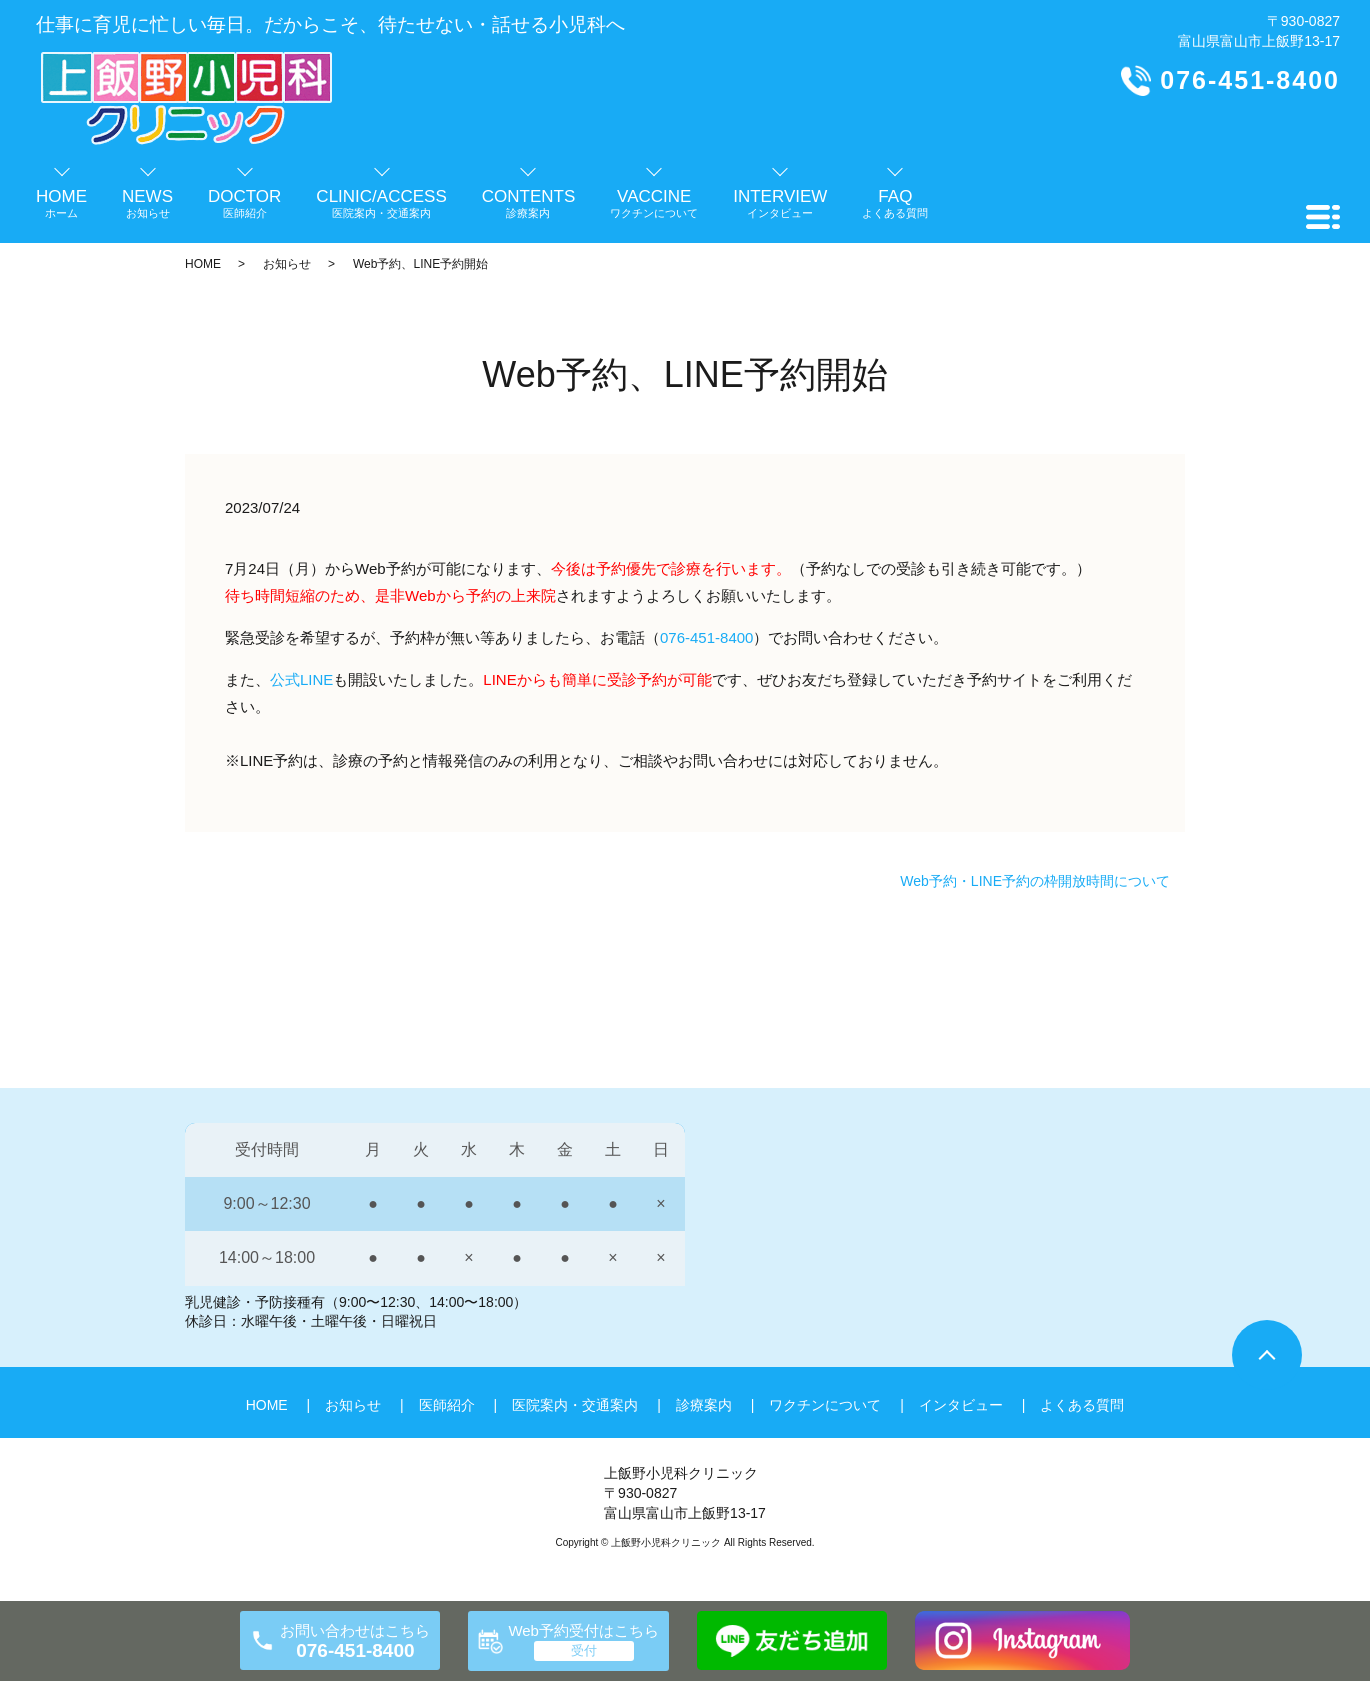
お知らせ (287, 264)
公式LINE (301, 679)
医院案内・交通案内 (575, 1405)
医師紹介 (447, 1405)
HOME (203, 264)
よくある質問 (1082, 1405)
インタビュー (961, 1405)
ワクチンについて (825, 1405)
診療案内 (704, 1405)
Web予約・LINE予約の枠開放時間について (1035, 881)
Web (420, 595)
